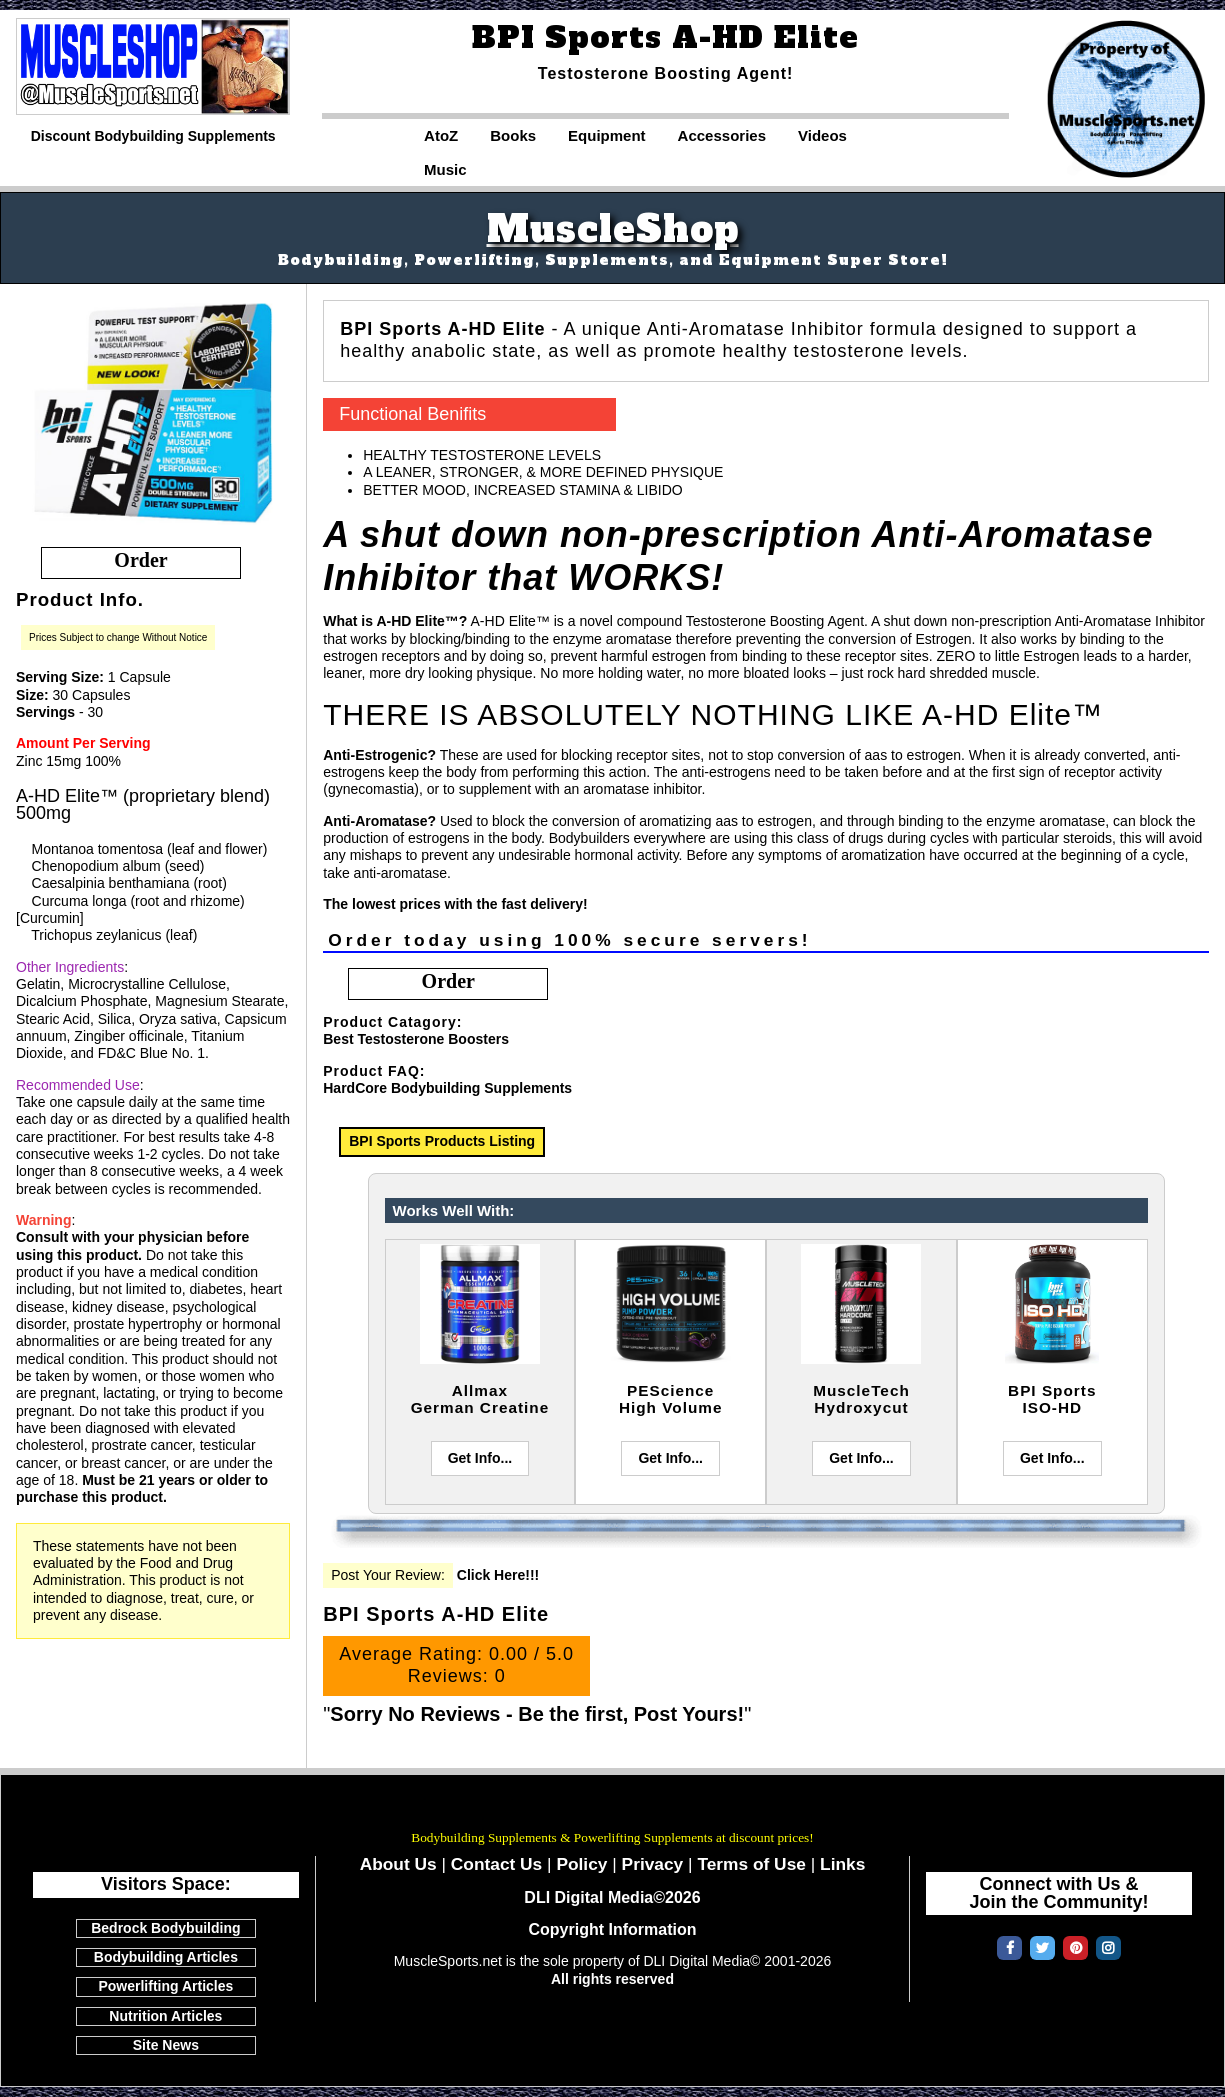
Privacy (653, 1864)
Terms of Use (751, 1864)
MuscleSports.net (613, 1809)
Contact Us (496, 1864)
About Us (398, 1864)
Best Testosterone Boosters (416, 1039)
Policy (581, 1864)
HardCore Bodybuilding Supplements (447, 1088)
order (140, 560)
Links (842, 1864)
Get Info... (480, 1458)
